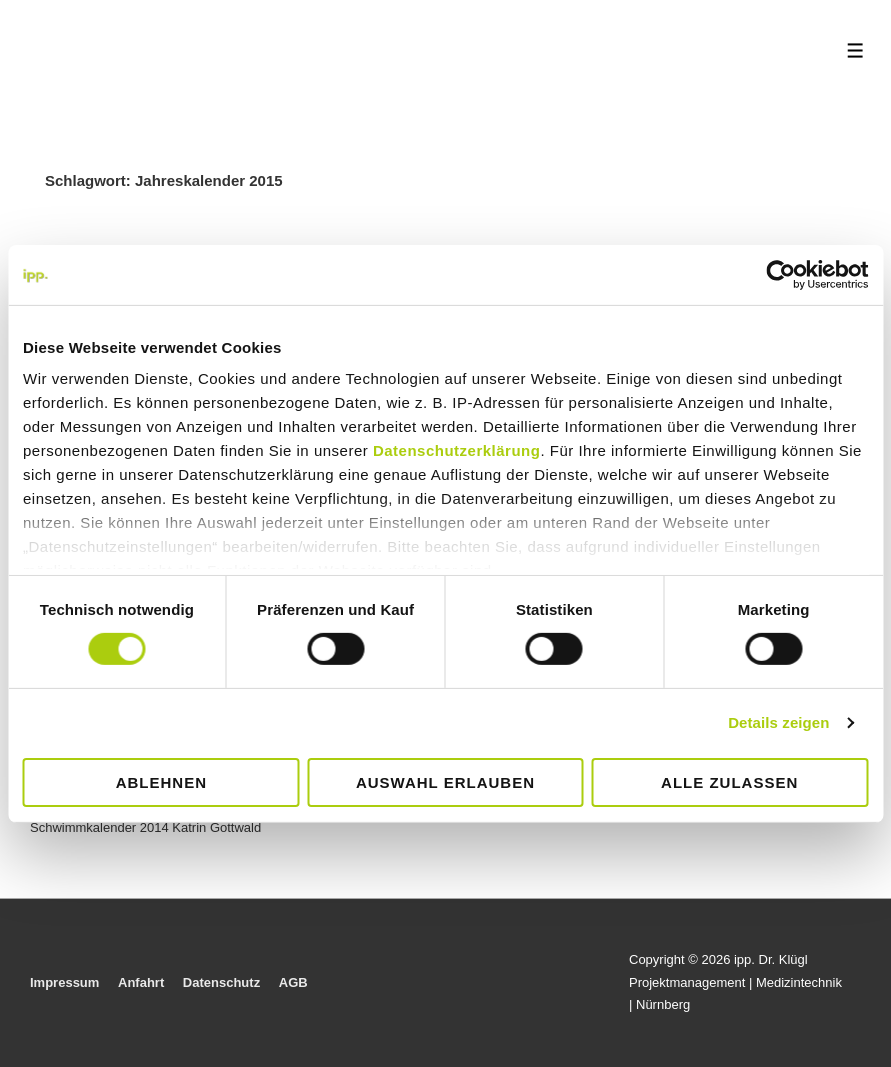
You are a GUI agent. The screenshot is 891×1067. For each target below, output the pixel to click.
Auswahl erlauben (445, 782)
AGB (293, 982)
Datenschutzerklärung (457, 450)
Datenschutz (221, 982)
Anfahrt (141, 982)
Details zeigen (778, 722)
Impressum (64, 982)
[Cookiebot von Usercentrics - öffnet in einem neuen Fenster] (780, 274)
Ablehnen (161, 782)
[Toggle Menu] (855, 50)
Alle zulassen (729, 782)
